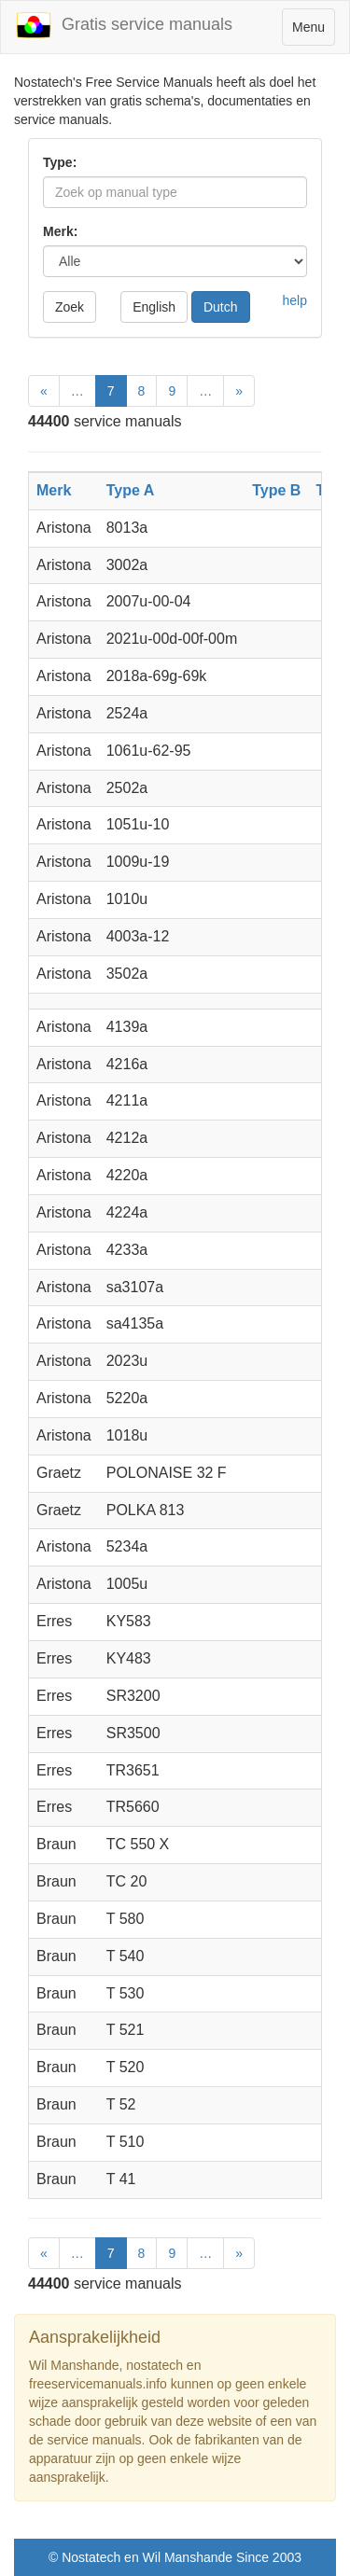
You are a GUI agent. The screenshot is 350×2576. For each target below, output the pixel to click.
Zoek (69, 306)
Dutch (220, 306)
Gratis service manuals (123, 25)
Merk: (60, 231)
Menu (313, 31)
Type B (276, 490)
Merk (53, 490)
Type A (130, 490)
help (295, 300)
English (154, 306)
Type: (60, 162)
